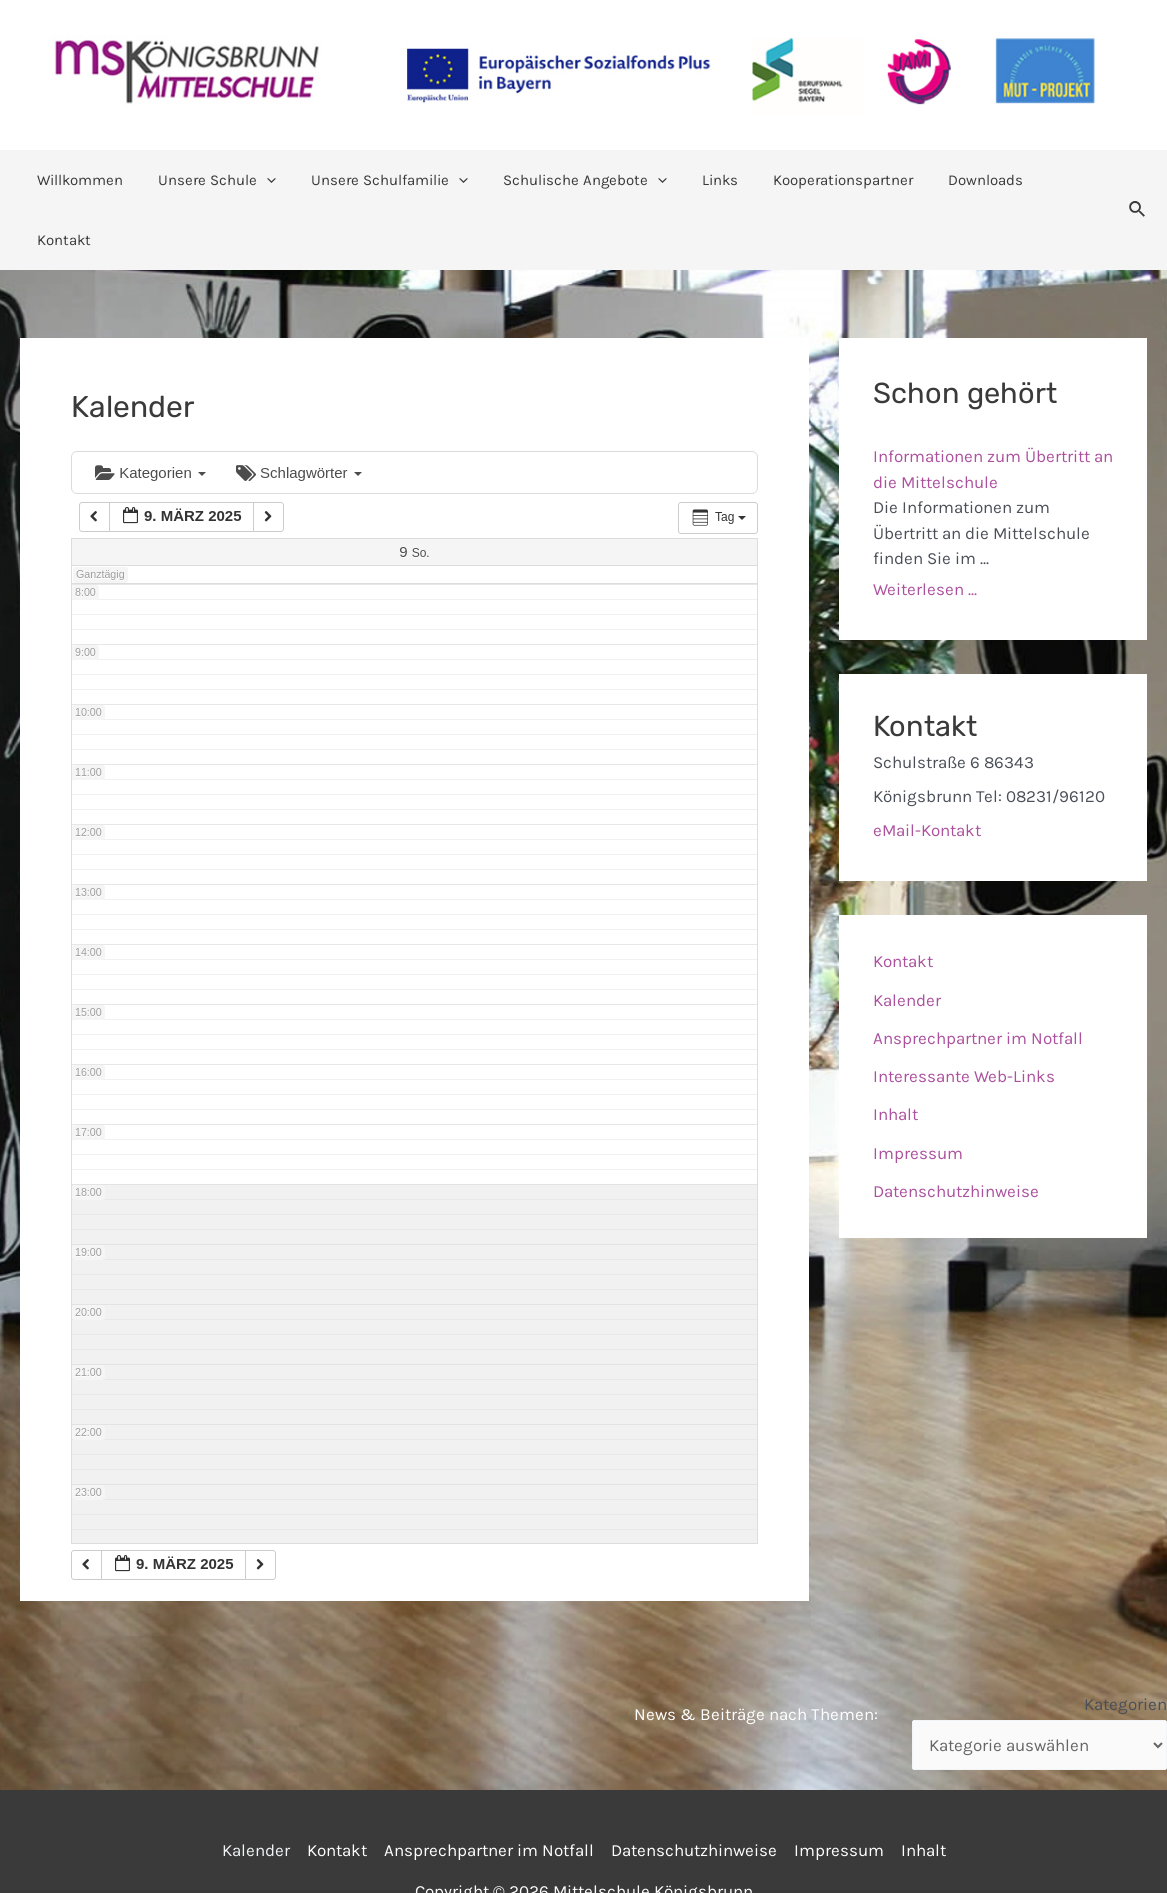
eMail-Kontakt (927, 770)
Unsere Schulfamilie (386, 180)
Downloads (962, 180)
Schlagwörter (299, 412)
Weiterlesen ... (925, 529)
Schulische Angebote (577, 180)
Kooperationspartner (825, 180)
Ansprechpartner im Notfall (978, 978)
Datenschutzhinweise (956, 1131)
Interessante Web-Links (964, 1016)
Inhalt (895, 1054)
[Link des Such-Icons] (1128, 180)
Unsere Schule (219, 180)
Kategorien (150, 412)
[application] (268, 180)
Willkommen (87, 180)
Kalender (907, 940)
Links (707, 180)
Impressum (918, 1093)
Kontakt (1057, 180)
